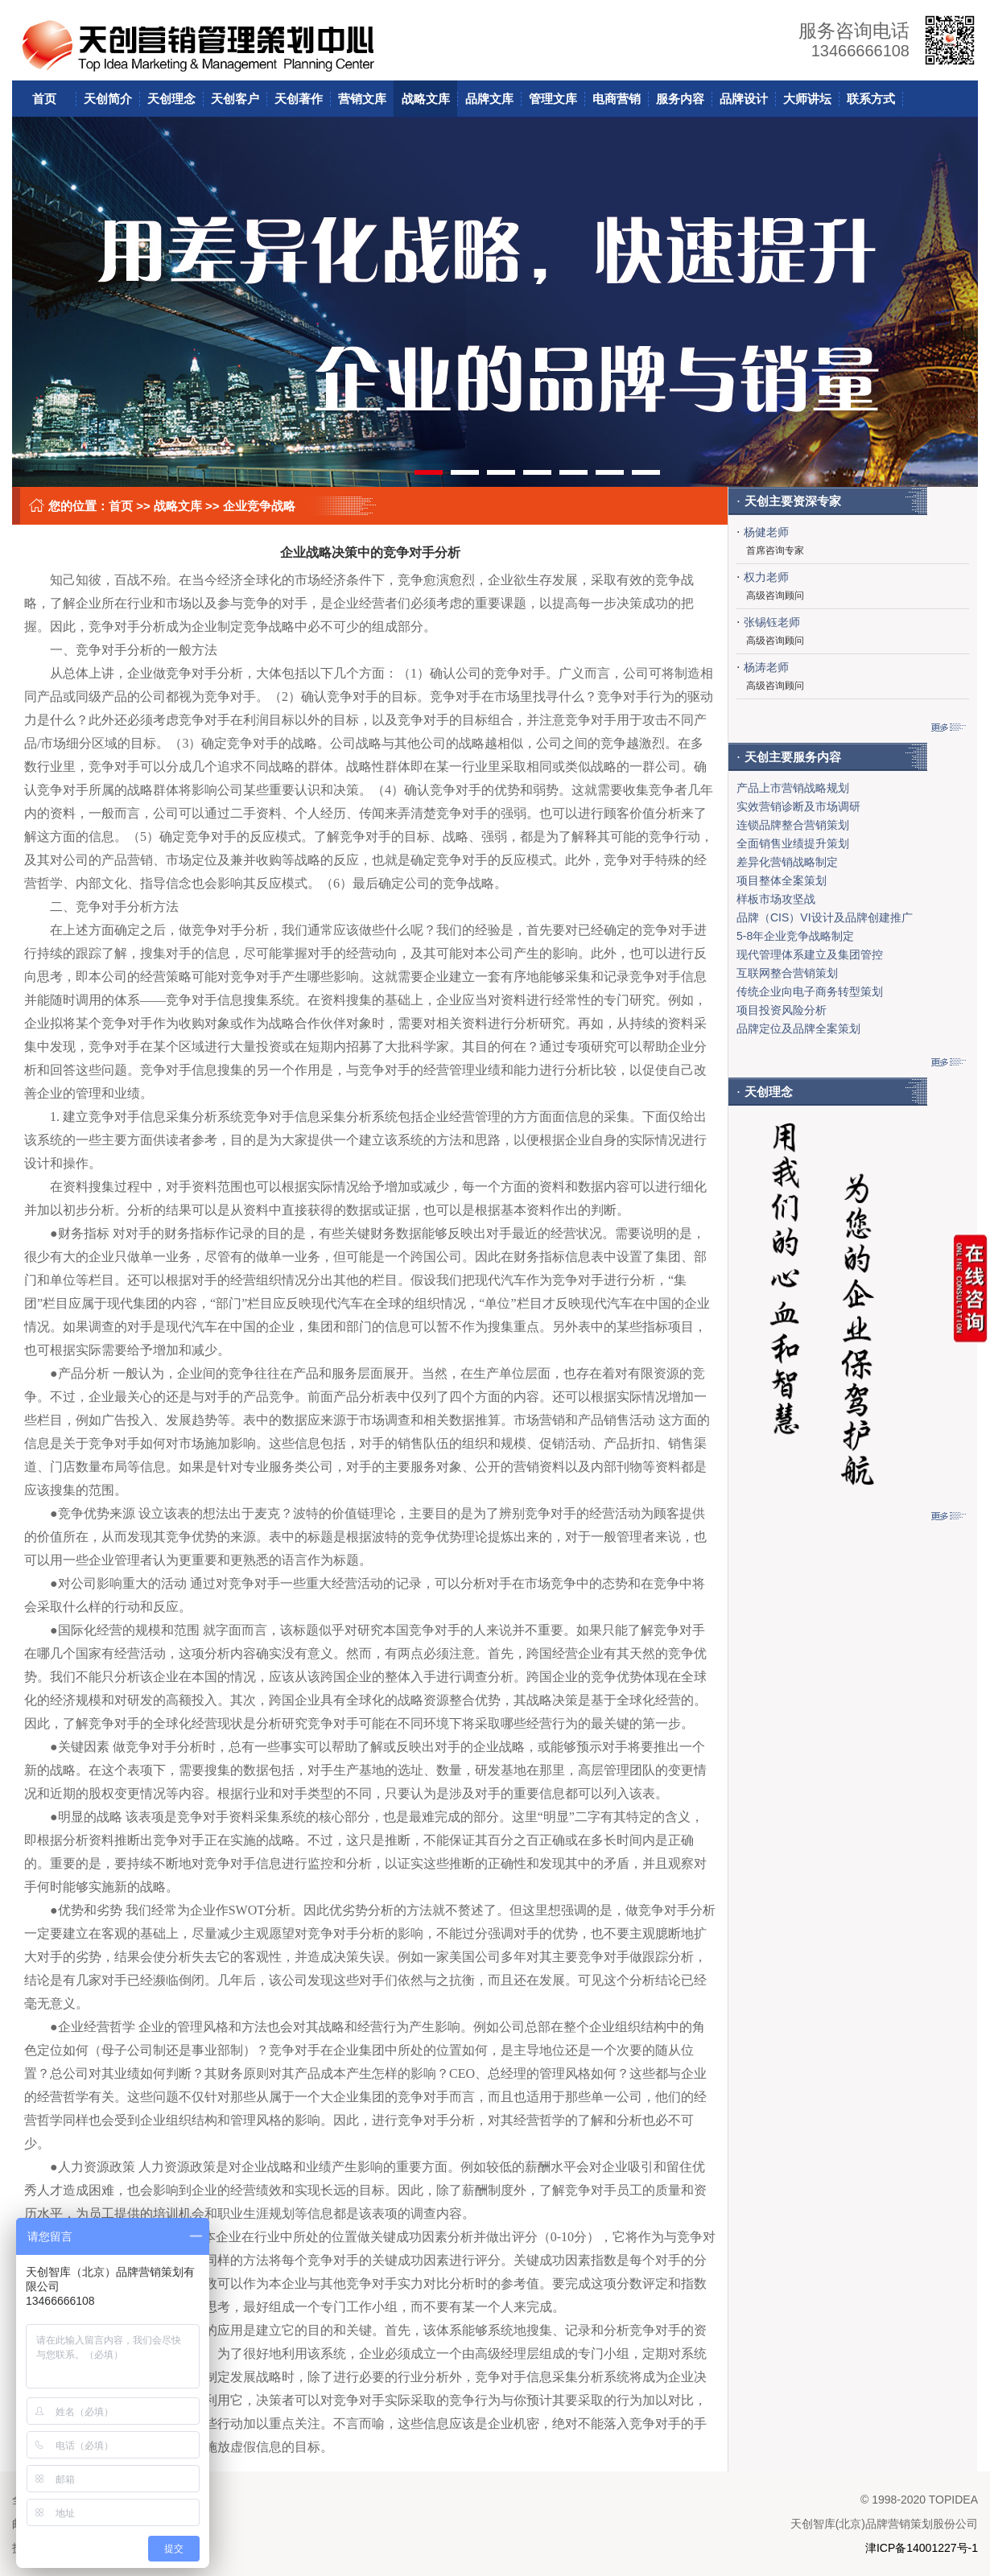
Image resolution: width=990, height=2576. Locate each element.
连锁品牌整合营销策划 (792, 824)
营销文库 (362, 98)
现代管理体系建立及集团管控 (809, 954)
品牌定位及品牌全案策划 (798, 1028)
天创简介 (108, 98)
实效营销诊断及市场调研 (798, 806)
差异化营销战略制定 (787, 861)
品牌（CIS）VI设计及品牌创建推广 (824, 917)
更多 (948, 727)
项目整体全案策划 (781, 880)
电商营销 (616, 98)
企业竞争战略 (259, 506)
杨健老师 (766, 532)
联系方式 (871, 98)
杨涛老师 (766, 667)
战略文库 (426, 98)
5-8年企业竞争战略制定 (795, 935)
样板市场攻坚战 (775, 898)
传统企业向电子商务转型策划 (809, 991)
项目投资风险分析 (781, 1010)
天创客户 (235, 98)
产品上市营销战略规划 (792, 787)
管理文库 (553, 98)
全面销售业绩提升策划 (792, 843)
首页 (44, 98)
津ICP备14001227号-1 (921, 2547)
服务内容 (680, 98)
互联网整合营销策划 (787, 973)
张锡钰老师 (772, 622)
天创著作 (298, 98)
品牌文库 (489, 98)
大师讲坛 (807, 98)
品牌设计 (744, 98)
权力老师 (766, 577)
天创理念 (171, 98)
